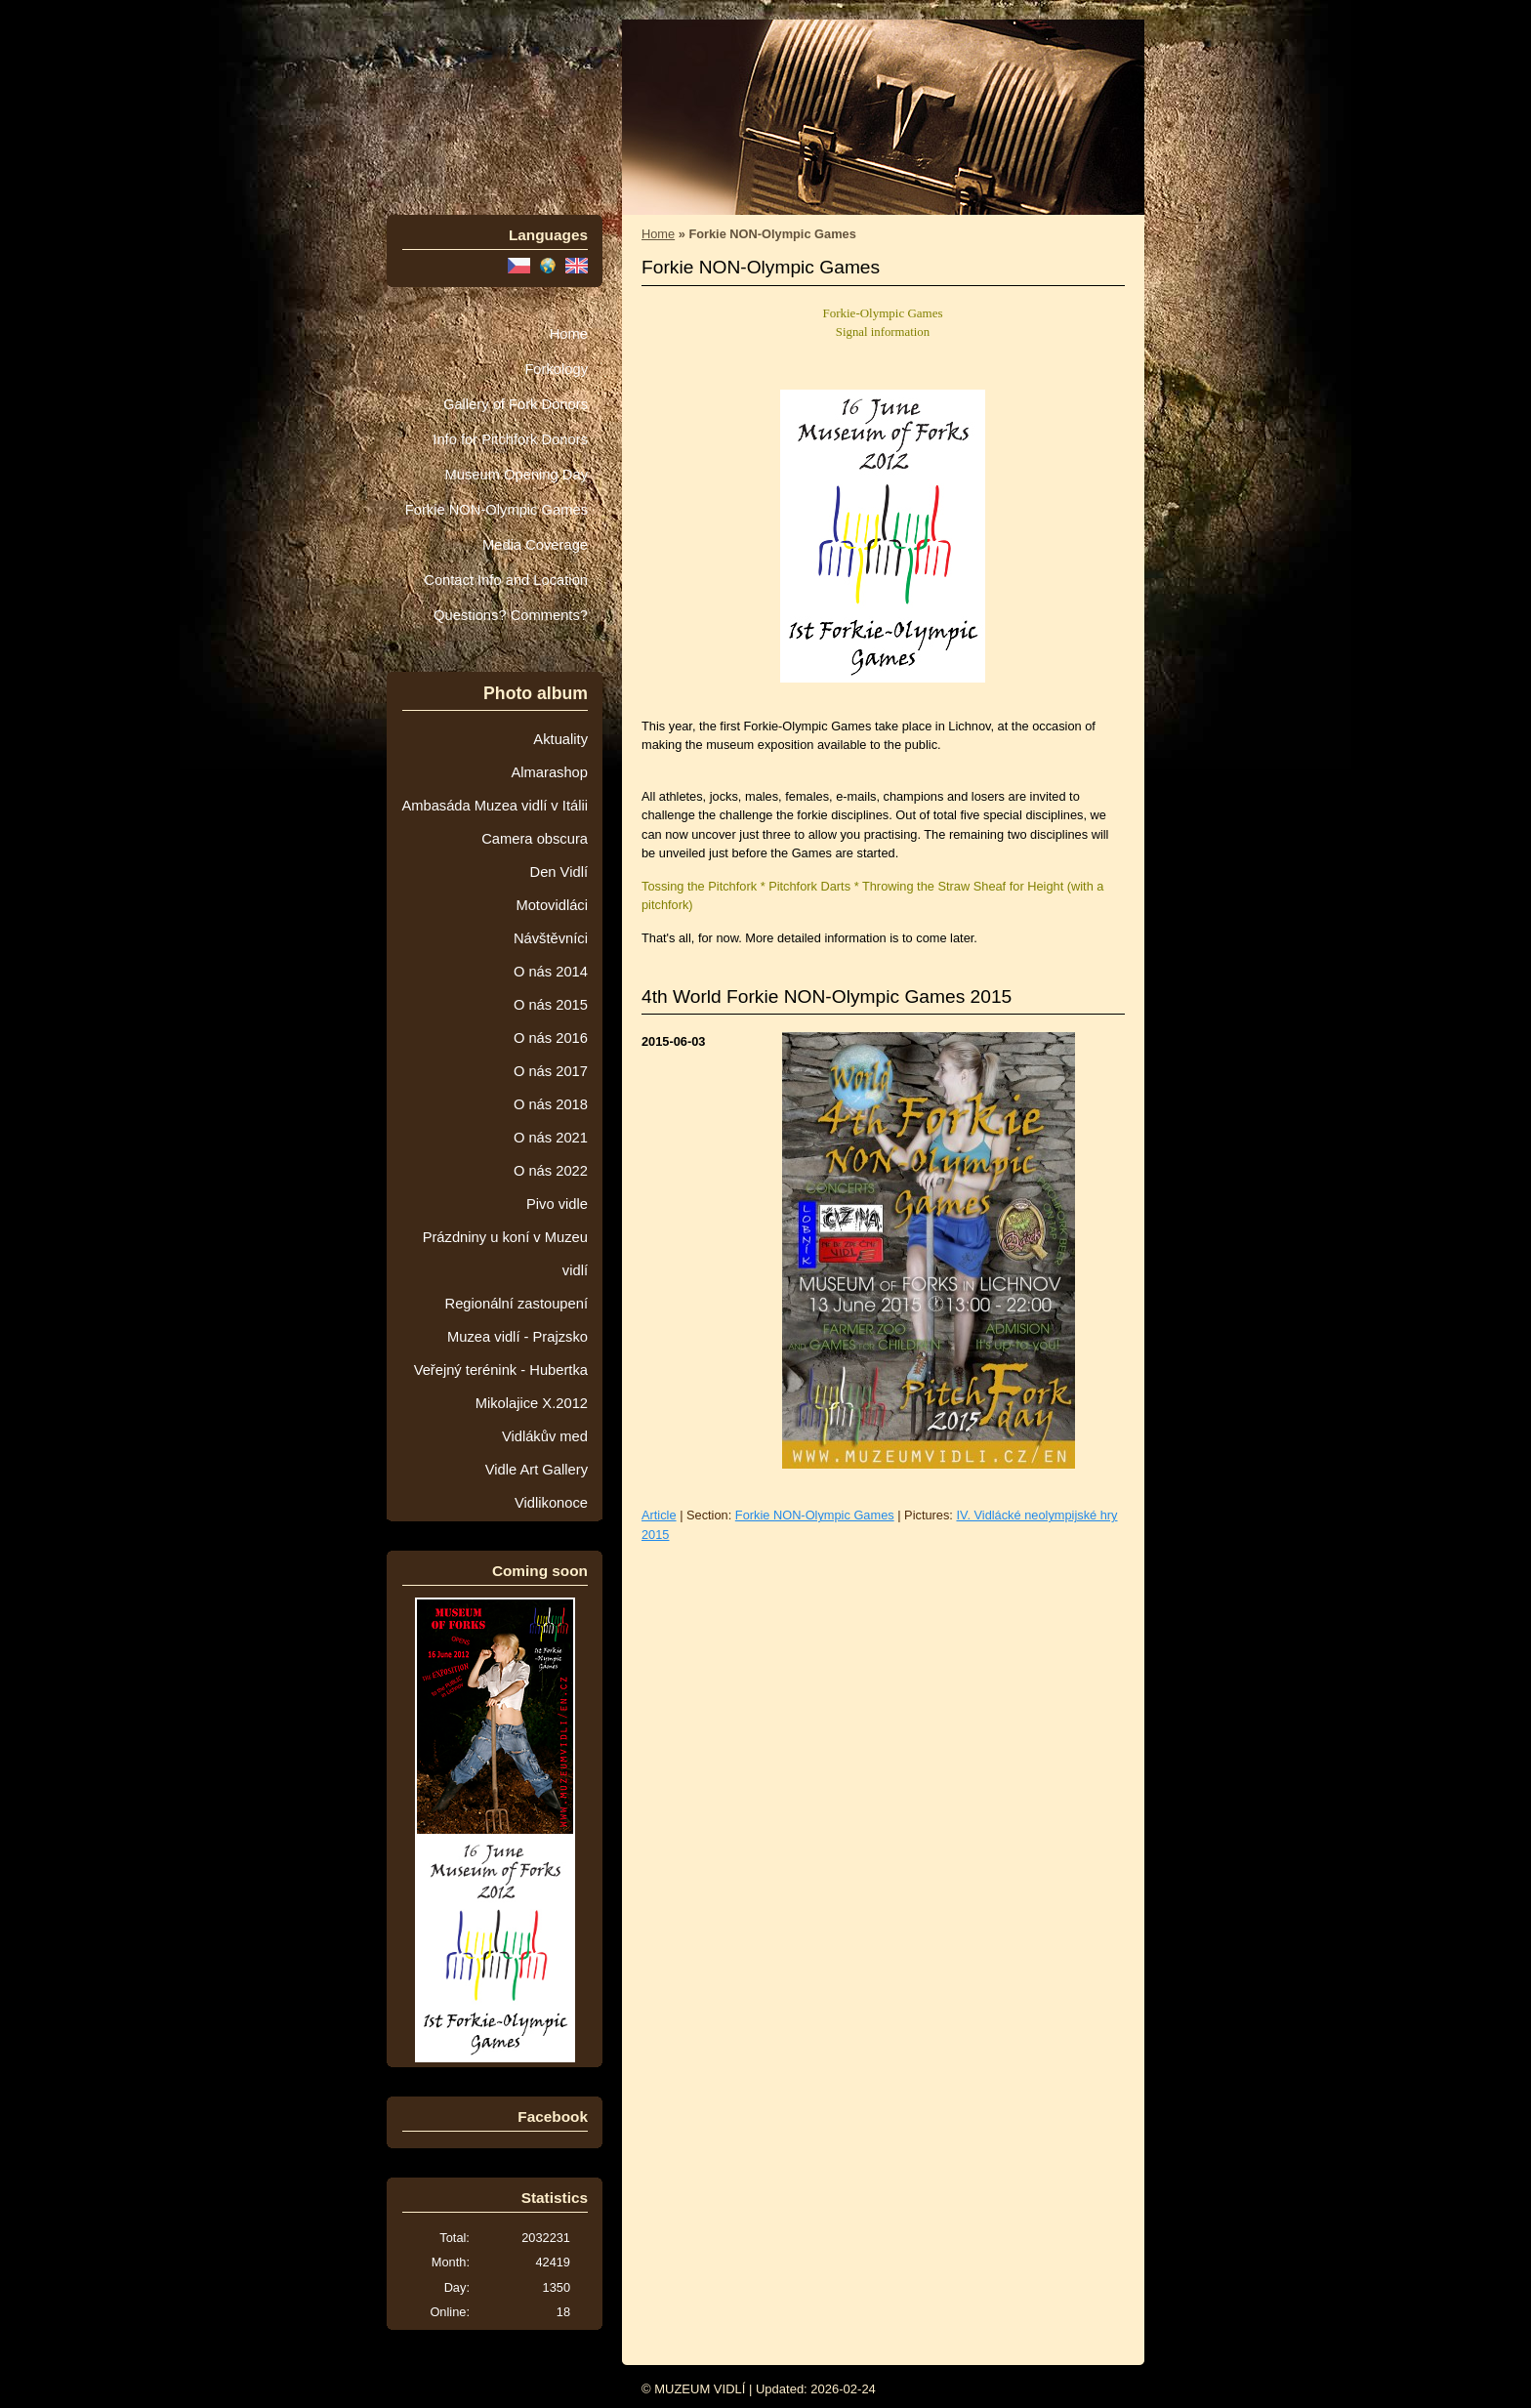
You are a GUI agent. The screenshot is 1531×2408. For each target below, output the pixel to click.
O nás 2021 (551, 1137)
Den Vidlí (559, 872)
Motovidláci (552, 905)
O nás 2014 (551, 971)
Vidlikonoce (551, 1503)
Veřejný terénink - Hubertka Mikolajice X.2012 (501, 1386)
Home (569, 334)
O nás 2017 (551, 1071)
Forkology (556, 369)
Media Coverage (535, 545)
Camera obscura (534, 839)
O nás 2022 (551, 1171)
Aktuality (560, 739)
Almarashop (549, 772)
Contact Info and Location (506, 580)
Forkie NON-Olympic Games (496, 510)
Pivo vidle (557, 1204)
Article (659, 1515)
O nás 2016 (551, 1038)
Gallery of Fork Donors (515, 404)
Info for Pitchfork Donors (510, 439)
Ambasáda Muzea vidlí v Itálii (494, 805)
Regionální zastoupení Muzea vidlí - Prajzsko (516, 1320)
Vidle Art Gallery (536, 1469)
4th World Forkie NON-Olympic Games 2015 (826, 996)
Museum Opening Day (516, 474)
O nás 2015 (551, 1005)
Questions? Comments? (511, 615)
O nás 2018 (551, 1104)
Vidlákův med (545, 1436)
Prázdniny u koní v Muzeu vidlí (505, 1253)
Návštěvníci (551, 938)
